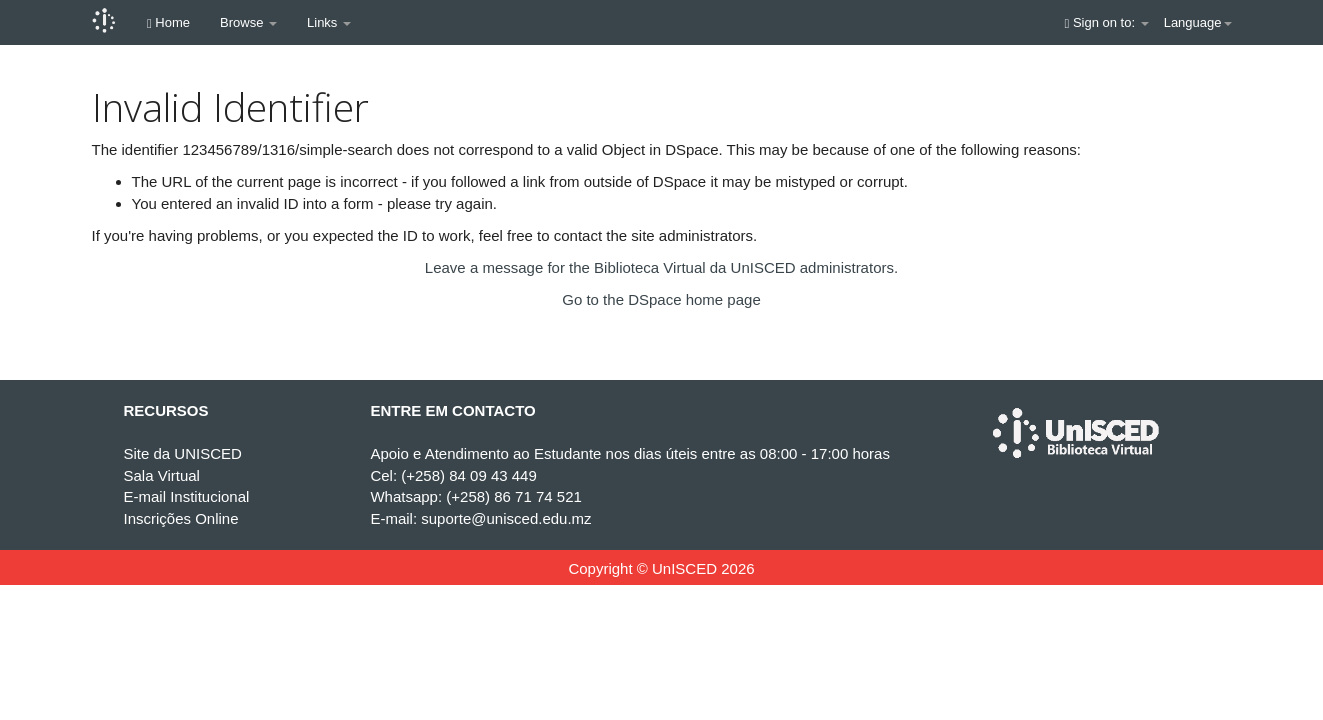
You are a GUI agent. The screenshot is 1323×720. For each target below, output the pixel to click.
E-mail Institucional (186, 496)
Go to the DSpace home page (661, 299)
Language (1198, 22)
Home (168, 22)
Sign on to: (1107, 22)
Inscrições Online (180, 518)
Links (329, 22)
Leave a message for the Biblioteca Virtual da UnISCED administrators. (661, 267)
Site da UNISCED (182, 453)
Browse (248, 22)
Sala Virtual (161, 475)
